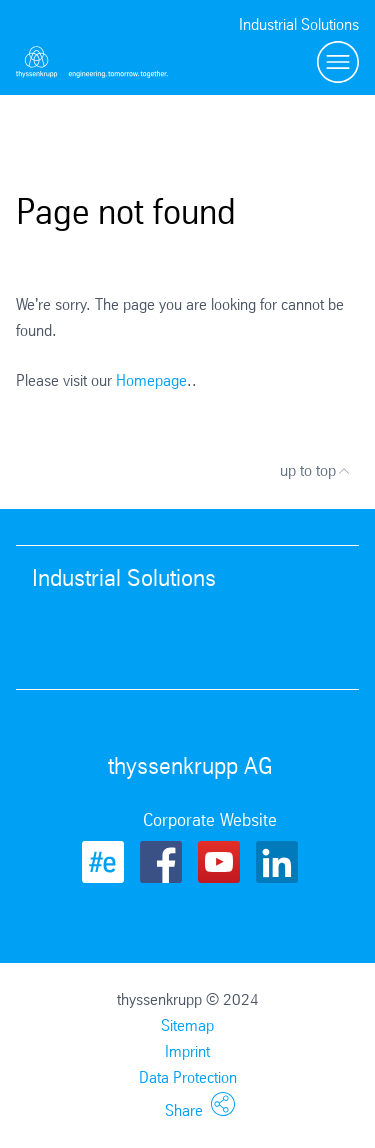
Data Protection (188, 1077)
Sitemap (187, 1025)
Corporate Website (210, 820)
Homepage (151, 380)
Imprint (187, 1051)
